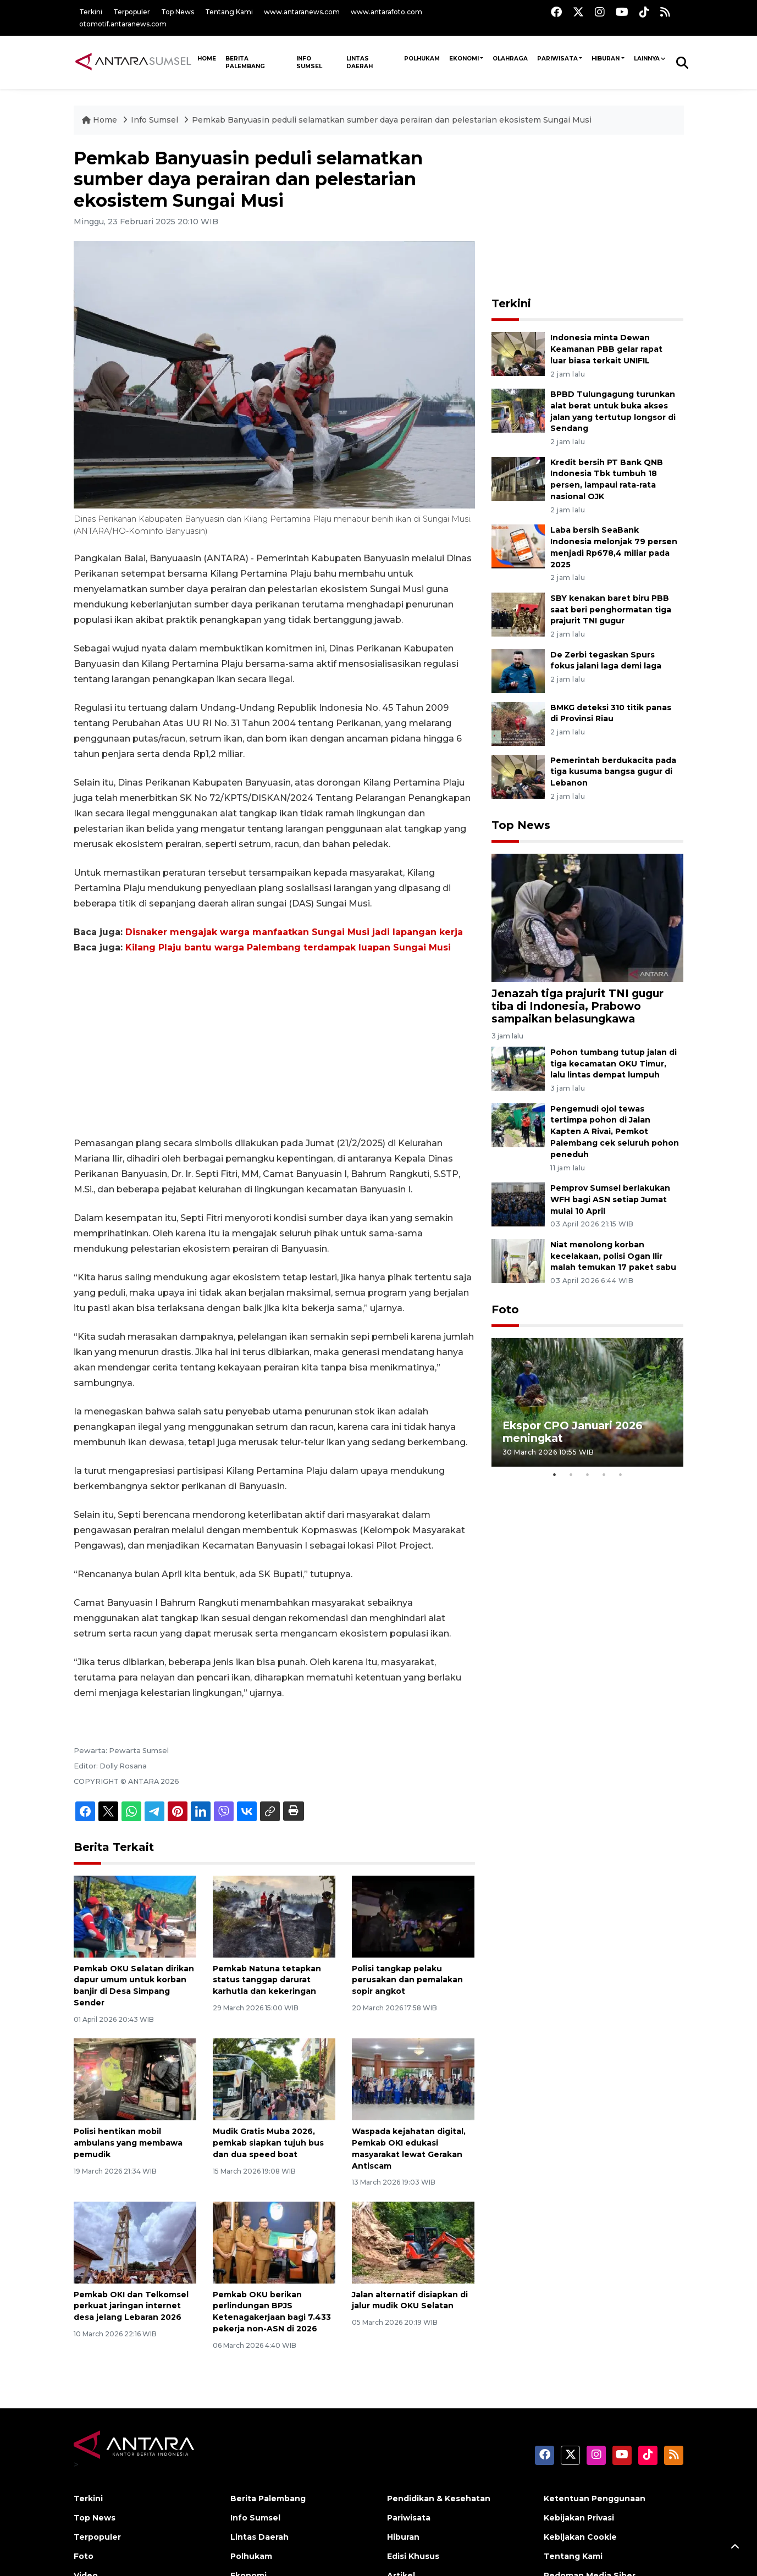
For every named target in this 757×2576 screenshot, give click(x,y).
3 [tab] (587, 1474)
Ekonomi (464, 58)
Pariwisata (557, 58)
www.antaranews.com (302, 12)
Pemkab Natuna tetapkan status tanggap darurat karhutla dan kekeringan (267, 1980)
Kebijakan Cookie (580, 2537)
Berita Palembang (245, 62)
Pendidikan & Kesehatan (438, 2498)
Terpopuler (131, 12)
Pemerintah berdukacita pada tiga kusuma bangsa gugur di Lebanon (613, 771)
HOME (206, 58)
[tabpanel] (587, 1402)
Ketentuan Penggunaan (594, 2498)
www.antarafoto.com (386, 12)
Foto (505, 1309)
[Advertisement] (274, 1046)
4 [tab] (603, 1474)
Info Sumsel (309, 62)
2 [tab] (570, 1474)
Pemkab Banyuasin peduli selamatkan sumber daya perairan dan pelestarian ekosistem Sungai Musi (392, 120)
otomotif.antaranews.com (123, 24)
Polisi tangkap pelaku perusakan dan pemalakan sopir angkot (407, 1980)
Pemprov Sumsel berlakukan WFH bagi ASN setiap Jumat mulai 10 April (610, 1199)
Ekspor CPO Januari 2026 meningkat (572, 1432)
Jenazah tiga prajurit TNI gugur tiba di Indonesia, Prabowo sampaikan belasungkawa (577, 1006)
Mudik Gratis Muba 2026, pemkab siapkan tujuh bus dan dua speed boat (268, 2142)
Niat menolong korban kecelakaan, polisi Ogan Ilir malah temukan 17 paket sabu (613, 1256)
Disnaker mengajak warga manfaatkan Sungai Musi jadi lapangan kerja (294, 932)
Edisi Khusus (413, 2556)
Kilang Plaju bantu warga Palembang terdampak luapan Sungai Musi (288, 947)
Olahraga (510, 58)
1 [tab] (554, 1474)
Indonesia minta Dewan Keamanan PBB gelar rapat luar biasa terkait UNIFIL (606, 349)
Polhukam (422, 58)
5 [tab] (620, 1474)
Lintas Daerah (359, 62)
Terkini (90, 12)
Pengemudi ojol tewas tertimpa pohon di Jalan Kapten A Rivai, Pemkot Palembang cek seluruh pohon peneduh (614, 1131)
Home (100, 120)
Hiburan (606, 58)
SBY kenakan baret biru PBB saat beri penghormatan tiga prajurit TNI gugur (610, 609)
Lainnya (647, 58)
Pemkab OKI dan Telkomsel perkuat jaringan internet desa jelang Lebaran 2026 (131, 2306)
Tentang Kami (229, 12)
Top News (177, 12)
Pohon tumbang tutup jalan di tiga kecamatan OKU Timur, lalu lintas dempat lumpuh (613, 1063)
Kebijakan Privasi (579, 2518)
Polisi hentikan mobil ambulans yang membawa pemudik (128, 2142)
